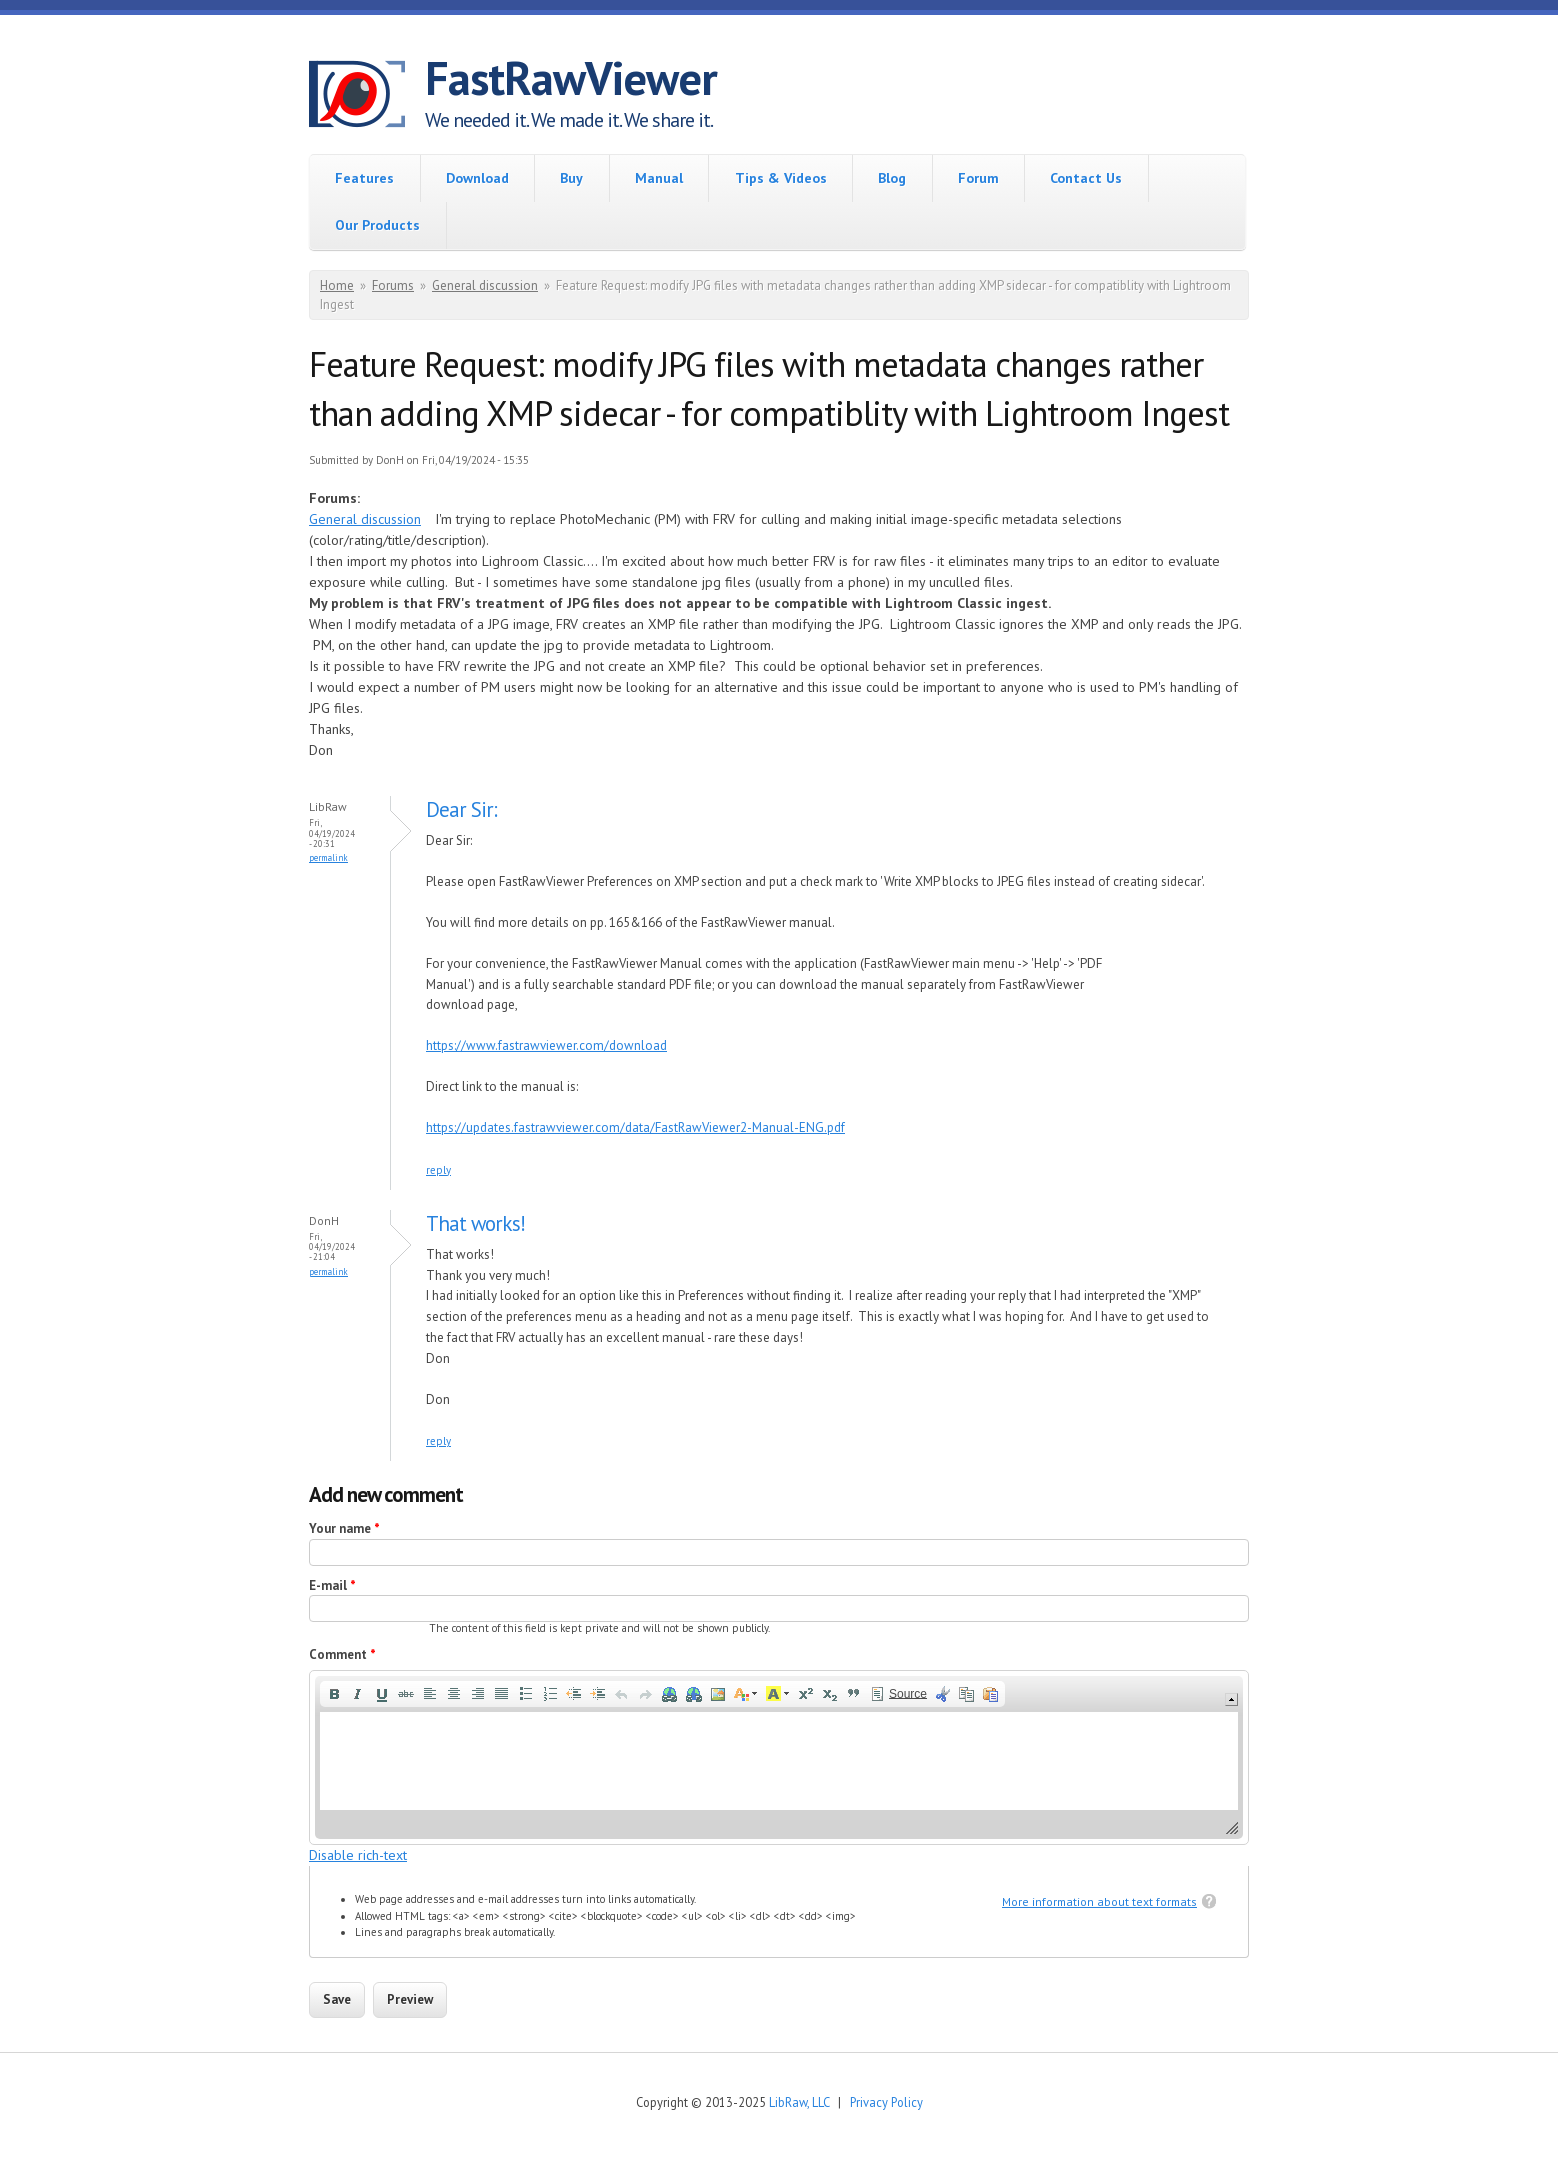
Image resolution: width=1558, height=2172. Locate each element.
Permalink (328, 857)
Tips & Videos (781, 178)
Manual (659, 178)
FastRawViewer (571, 78)
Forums (393, 285)
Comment (342, 1654)
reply (438, 1170)
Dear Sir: (461, 809)
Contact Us (1086, 178)
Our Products (377, 225)
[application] (779, 1757)
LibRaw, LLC (799, 2102)
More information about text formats (1099, 1901)
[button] (334, 1694)
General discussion (485, 285)
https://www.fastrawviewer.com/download (546, 1045)
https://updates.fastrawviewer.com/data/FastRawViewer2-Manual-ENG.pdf (635, 1127)
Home (337, 285)
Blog (892, 178)
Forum (978, 178)
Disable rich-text (358, 1855)
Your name (344, 1528)
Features (364, 178)
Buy (571, 178)
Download (477, 178)
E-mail (332, 1585)
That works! (480, 1223)
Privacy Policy (886, 2102)
